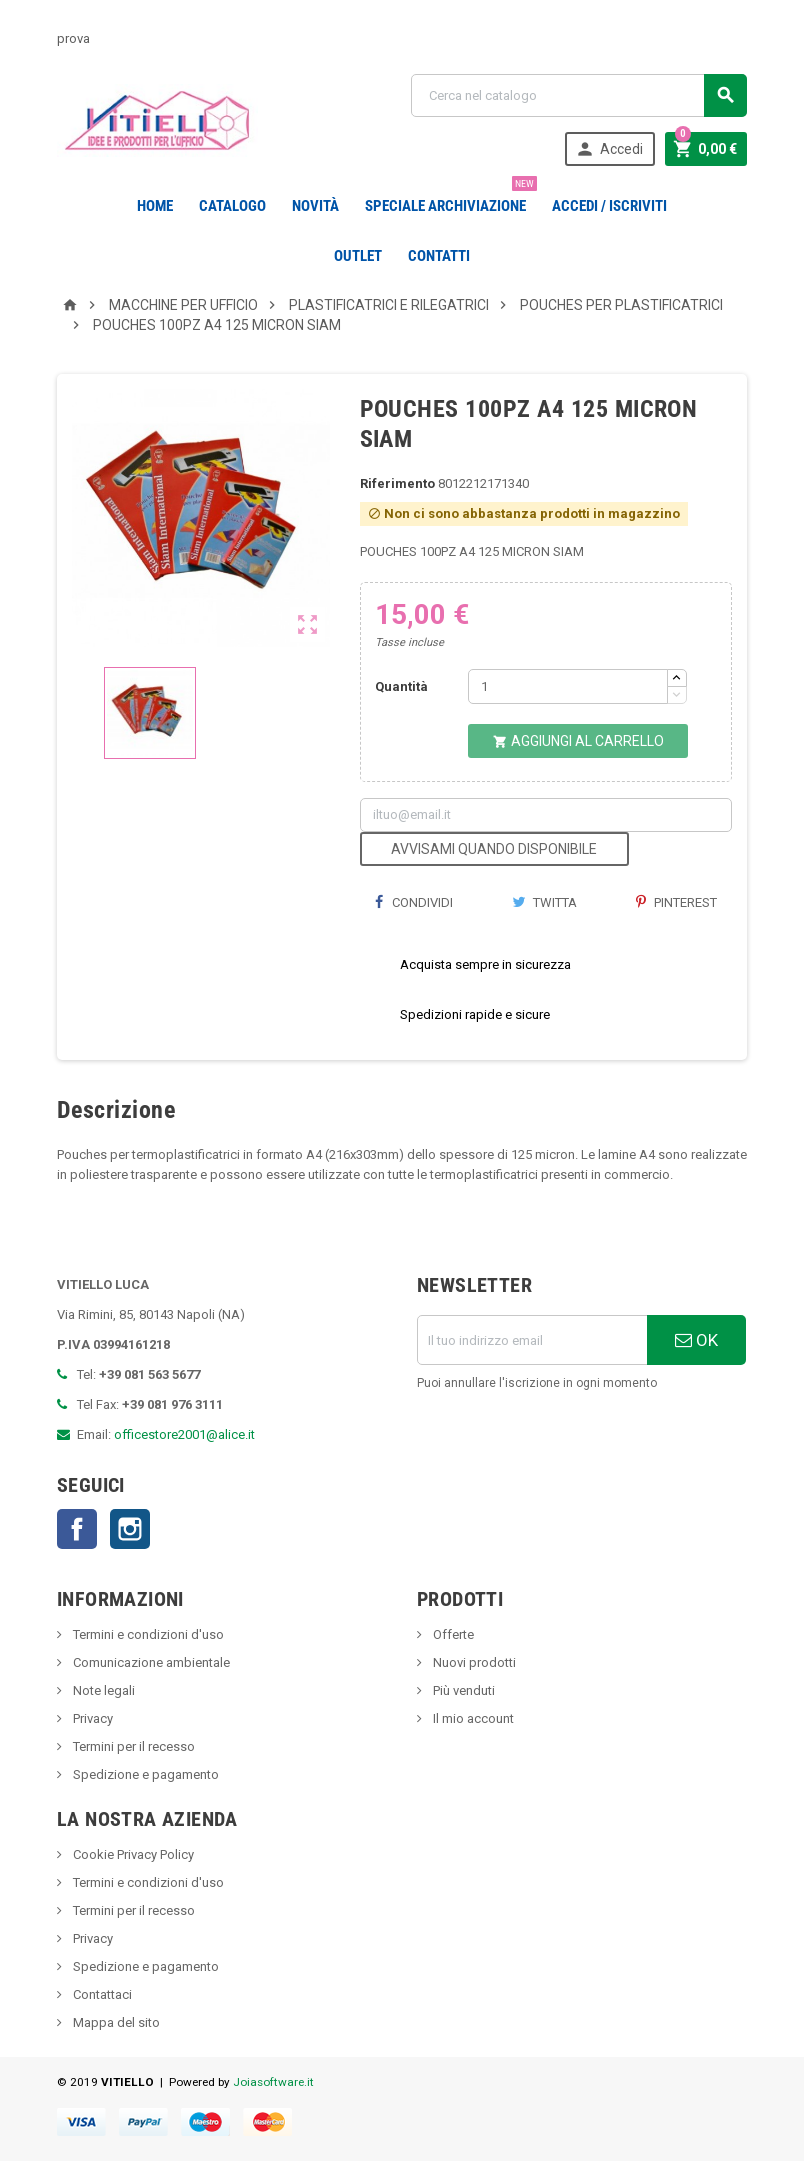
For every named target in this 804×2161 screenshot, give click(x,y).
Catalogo (232, 206)
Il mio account (472, 1718)
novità (315, 206)
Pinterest (676, 902)
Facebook (77, 1529)
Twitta (544, 902)
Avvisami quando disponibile (494, 849)
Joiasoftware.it (273, 2082)
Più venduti (462, 1690)
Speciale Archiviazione (449, 198)
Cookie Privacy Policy (132, 1854)
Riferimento (397, 483)
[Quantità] (568, 686)
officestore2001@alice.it (184, 1434)
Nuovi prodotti (473, 1662)
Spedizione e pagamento (144, 1774)
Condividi (414, 902)
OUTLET (358, 256)
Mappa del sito (115, 2022)
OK (696, 1340)
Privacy (91, 1718)
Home (155, 206)
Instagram (130, 1529)
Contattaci (101, 1994)
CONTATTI (439, 256)
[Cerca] (579, 95)
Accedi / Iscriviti (609, 206)
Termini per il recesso (132, 1746)
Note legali (102, 1690)
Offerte (452, 1634)
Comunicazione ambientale (150, 1662)
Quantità (401, 686)
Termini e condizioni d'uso (147, 1634)
